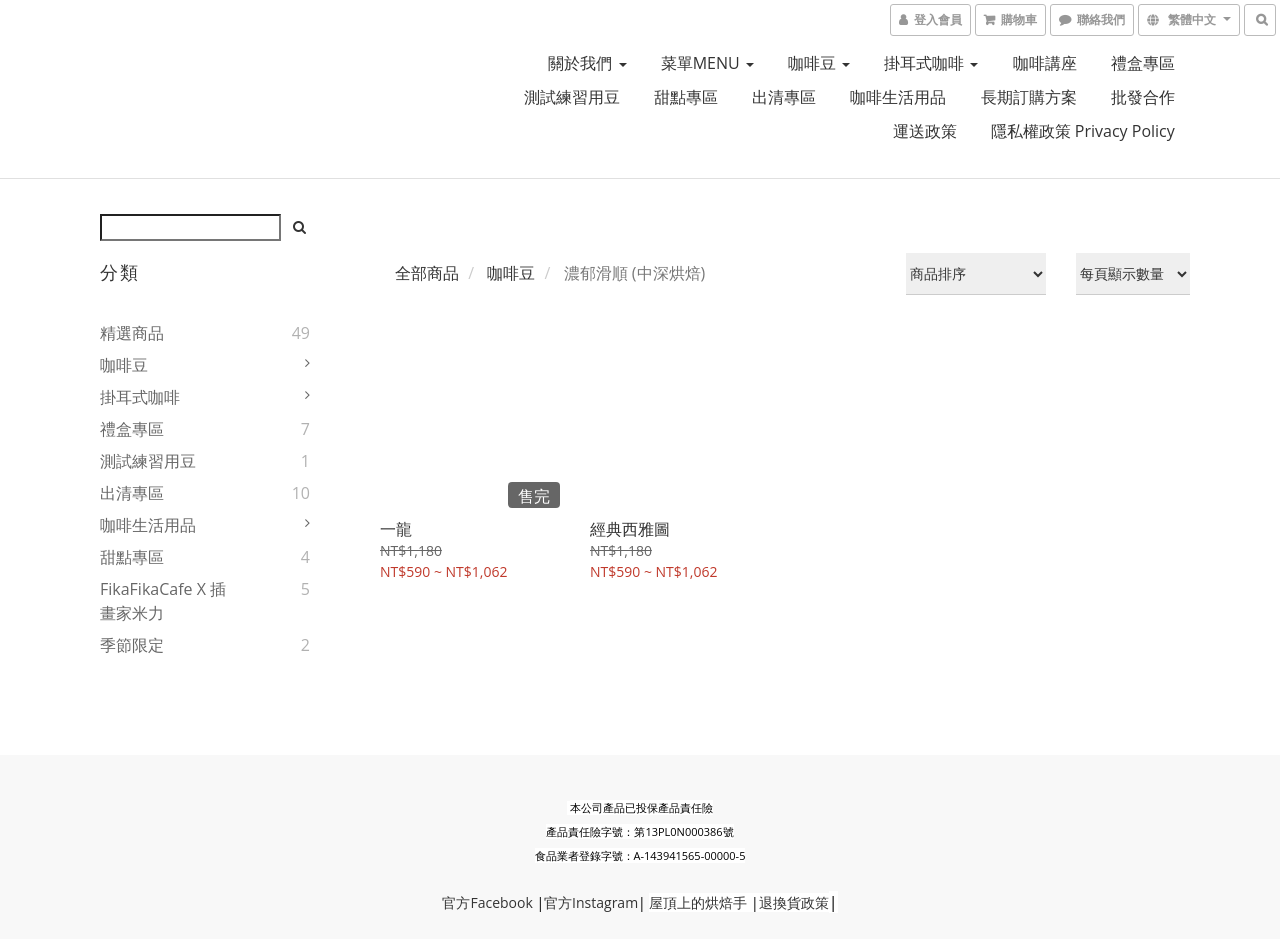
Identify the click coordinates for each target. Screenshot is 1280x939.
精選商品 (132, 333)
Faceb (489, 902)
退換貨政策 (794, 902)
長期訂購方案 (1029, 97)
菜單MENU (707, 63)
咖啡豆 (819, 63)
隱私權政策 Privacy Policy (1083, 131)
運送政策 (925, 131)
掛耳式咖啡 (931, 63)
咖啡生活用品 (898, 97)
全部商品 (427, 273)
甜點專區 (686, 97)
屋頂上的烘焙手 (698, 902)
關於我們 (587, 63)
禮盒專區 (1143, 63)
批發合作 (1143, 97)
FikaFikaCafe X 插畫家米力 (163, 601)
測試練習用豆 (572, 97)
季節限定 (132, 645)
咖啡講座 (1045, 63)
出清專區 (784, 97)
